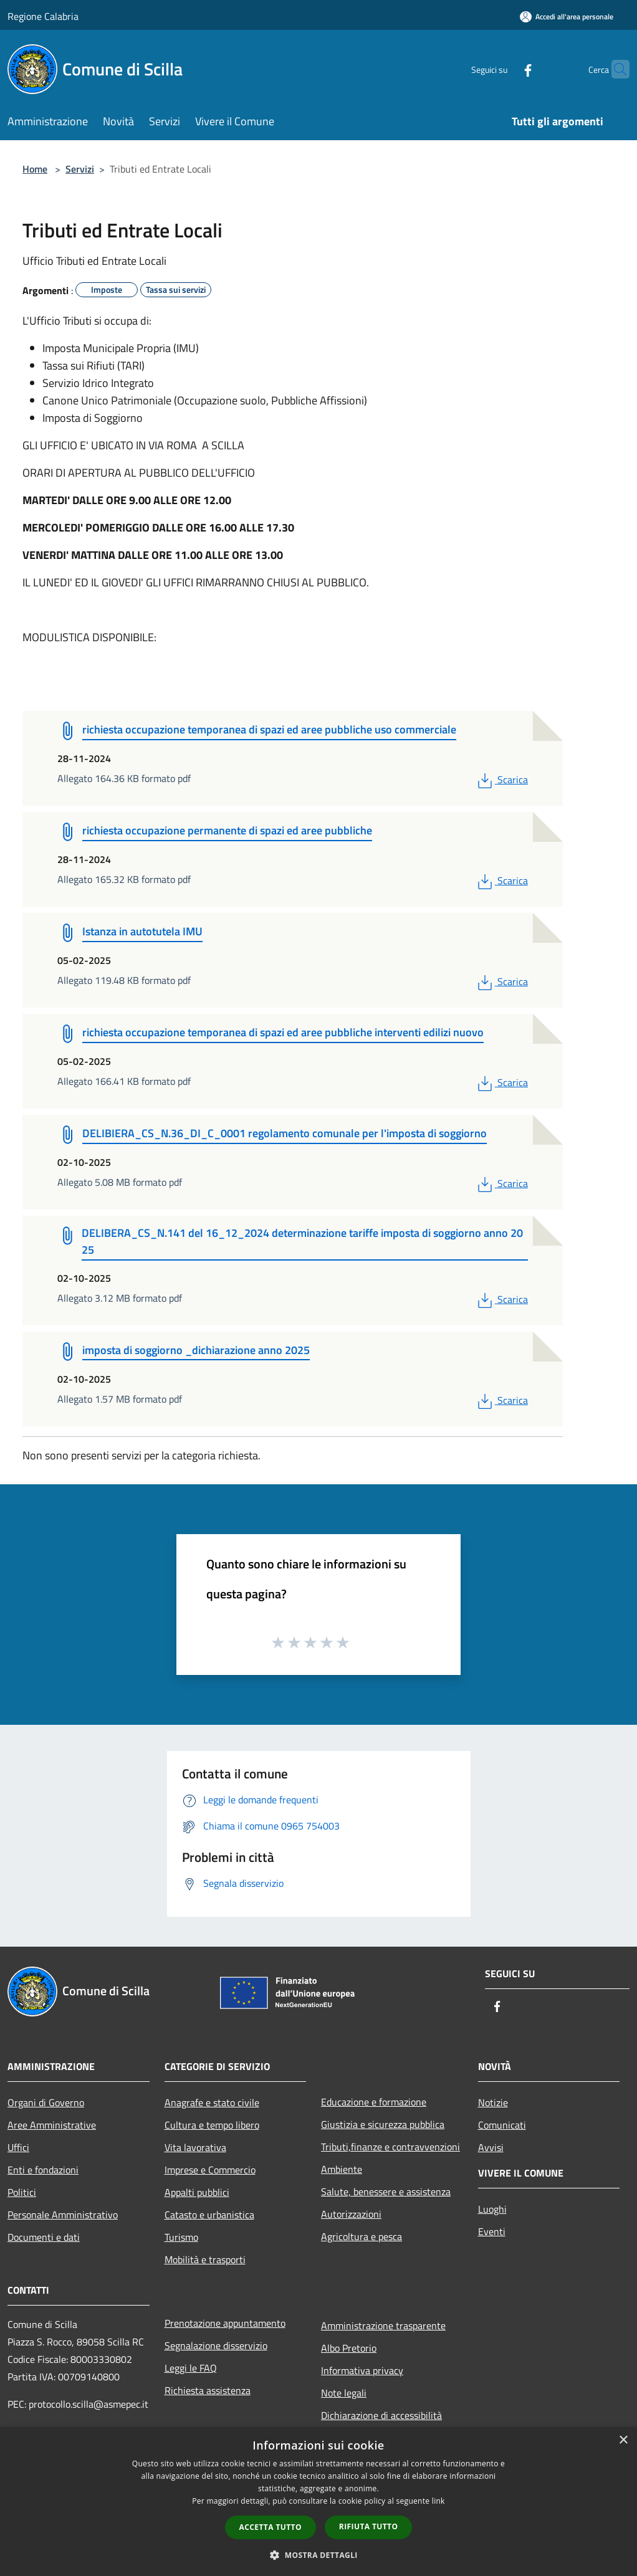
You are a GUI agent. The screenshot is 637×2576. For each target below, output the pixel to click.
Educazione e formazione (373, 2101)
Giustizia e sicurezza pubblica (382, 2124)
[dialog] (318, 2501)
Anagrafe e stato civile (212, 2102)
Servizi (79, 168)
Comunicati (502, 2124)
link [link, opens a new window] (438, 2501)
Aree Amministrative (51, 2124)
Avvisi (491, 2147)
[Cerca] (615, 69)
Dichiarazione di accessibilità (381, 2415)
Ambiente (341, 2169)
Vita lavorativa (195, 2147)
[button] (318, 2555)
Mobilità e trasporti (205, 2259)
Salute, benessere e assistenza (386, 2191)
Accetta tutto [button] (270, 2527)
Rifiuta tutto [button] (368, 2526)
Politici (21, 2192)
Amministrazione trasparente (383, 2325)
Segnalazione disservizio (216, 2345)
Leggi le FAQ (191, 2367)
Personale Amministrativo (62, 2214)
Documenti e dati (43, 2237)
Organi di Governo (45, 2102)
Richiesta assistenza (208, 2390)
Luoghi (492, 2209)
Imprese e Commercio (210, 2169)
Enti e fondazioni (43, 2169)
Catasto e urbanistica (209, 2214)
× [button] (623, 2440)
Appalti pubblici (197, 2192)
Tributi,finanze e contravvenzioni (390, 2146)
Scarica (501, 779)
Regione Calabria (43, 16)
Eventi (491, 2231)
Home (34, 168)
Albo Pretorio (348, 2347)
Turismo (181, 2237)
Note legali (343, 2392)
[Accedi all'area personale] (567, 16)
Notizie (493, 2102)
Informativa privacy (362, 2370)
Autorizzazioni (351, 2213)
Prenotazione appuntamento (225, 2323)
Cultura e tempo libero (212, 2124)
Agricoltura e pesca (361, 2236)
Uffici (18, 2147)
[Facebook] (503, 68)
